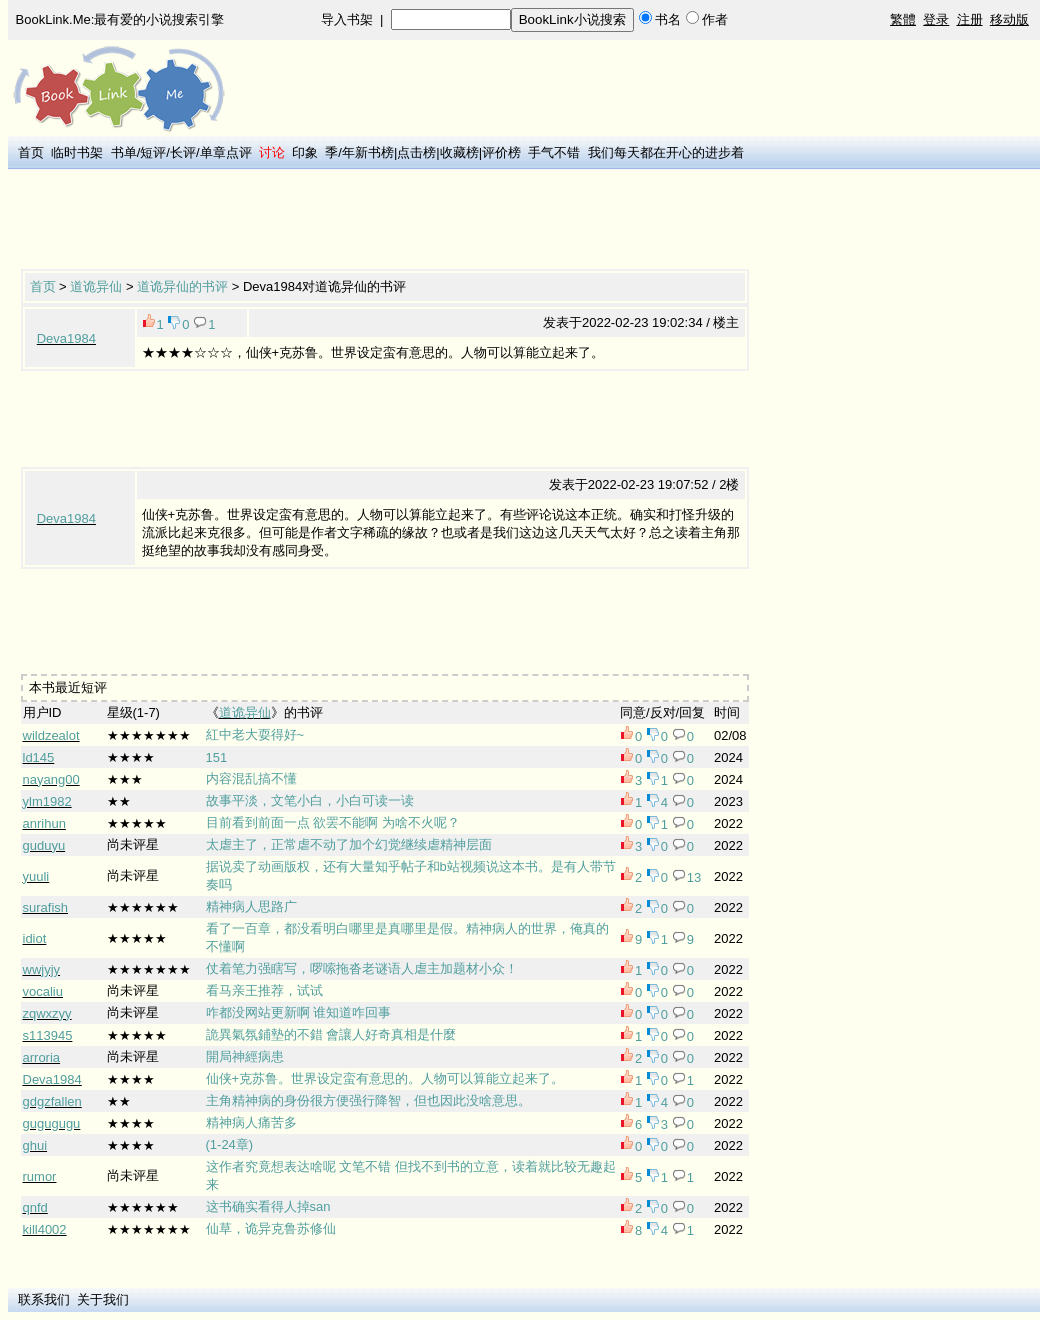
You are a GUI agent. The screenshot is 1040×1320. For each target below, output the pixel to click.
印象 (305, 152)
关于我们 (103, 1299)
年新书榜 (368, 152)
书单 (124, 152)
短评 (153, 152)
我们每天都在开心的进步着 (666, 152)
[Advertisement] (385, 221)
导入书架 (347, 19)
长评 (183, 152)
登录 (936, 19)
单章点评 (226, 152)
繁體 (903, 19)
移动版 (1009, 19)
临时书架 (77, 152)
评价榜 (501, 152)
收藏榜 (459, 152)
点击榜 (416, 152)
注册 (970, 19)
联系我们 (44, 1299)
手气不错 (554, 152)
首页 (31, 152)
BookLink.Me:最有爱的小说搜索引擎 (120, 19)
